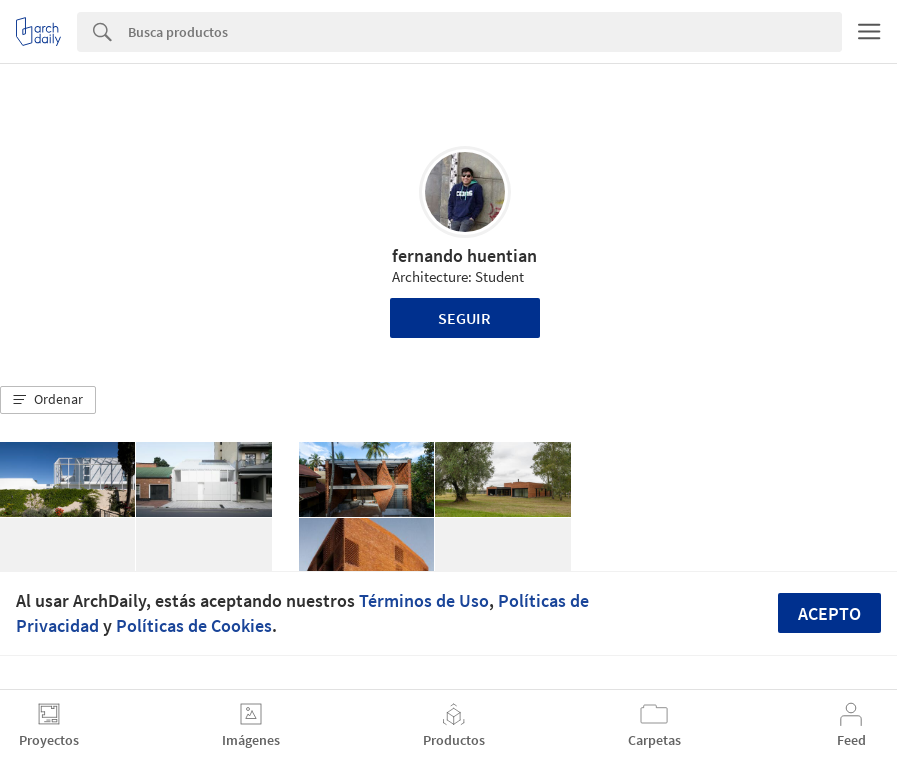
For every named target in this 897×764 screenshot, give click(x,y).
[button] (48, 400)
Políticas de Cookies (194, 625)
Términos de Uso (424, 600)
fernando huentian (464, 255)
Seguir (464, 318)
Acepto (829, 613)
